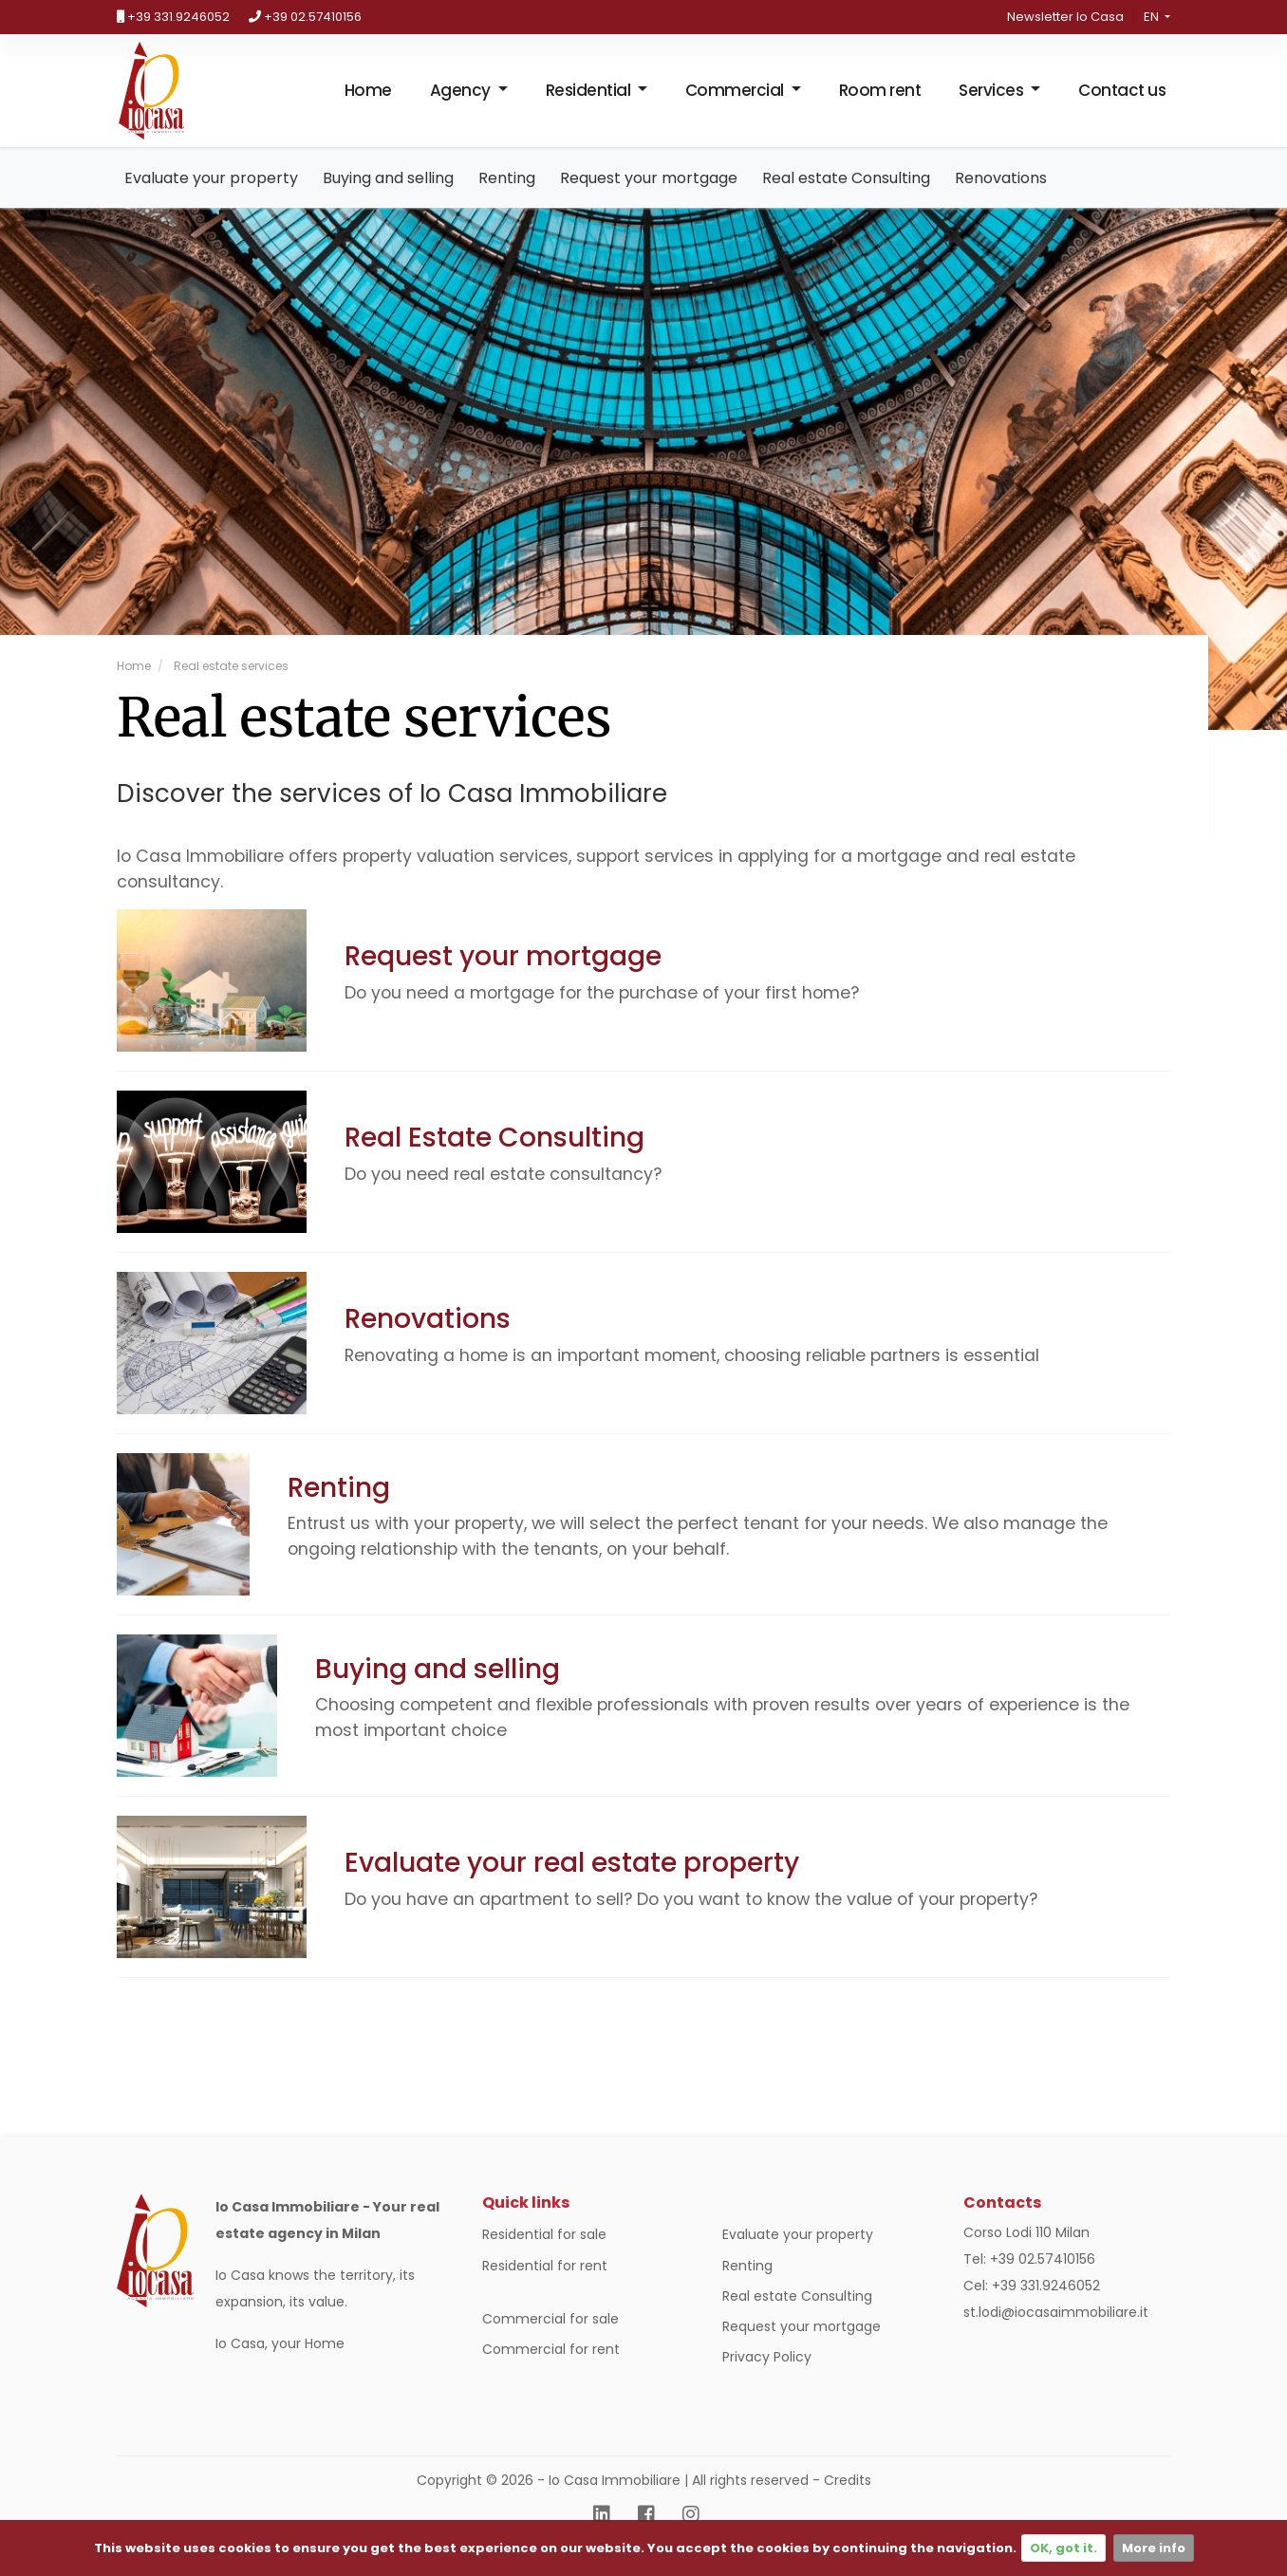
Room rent (880, 99)
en (1153, 17)
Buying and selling (388, 197)
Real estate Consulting (846, 197)
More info (1153, 2548)
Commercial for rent (551, 2368)
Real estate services (230, 685)
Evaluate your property (211, 197)
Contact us (1122, 99)
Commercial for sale (550, 2337)
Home (368, 99)
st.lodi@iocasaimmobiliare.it (1055, 2332)
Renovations (1001, 197)
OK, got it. (1063, 2548)
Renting (506, 197)
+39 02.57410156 (305, 17)
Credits (847, 2500)
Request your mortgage (648, 197)
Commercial (736, 99)
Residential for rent (544, 2284)
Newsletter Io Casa (1065, 17)
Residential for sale (544, 2254)
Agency (462, 99)
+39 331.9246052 (173, 17)
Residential (590, 99)
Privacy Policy (766, 2376)
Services (993, 99)
